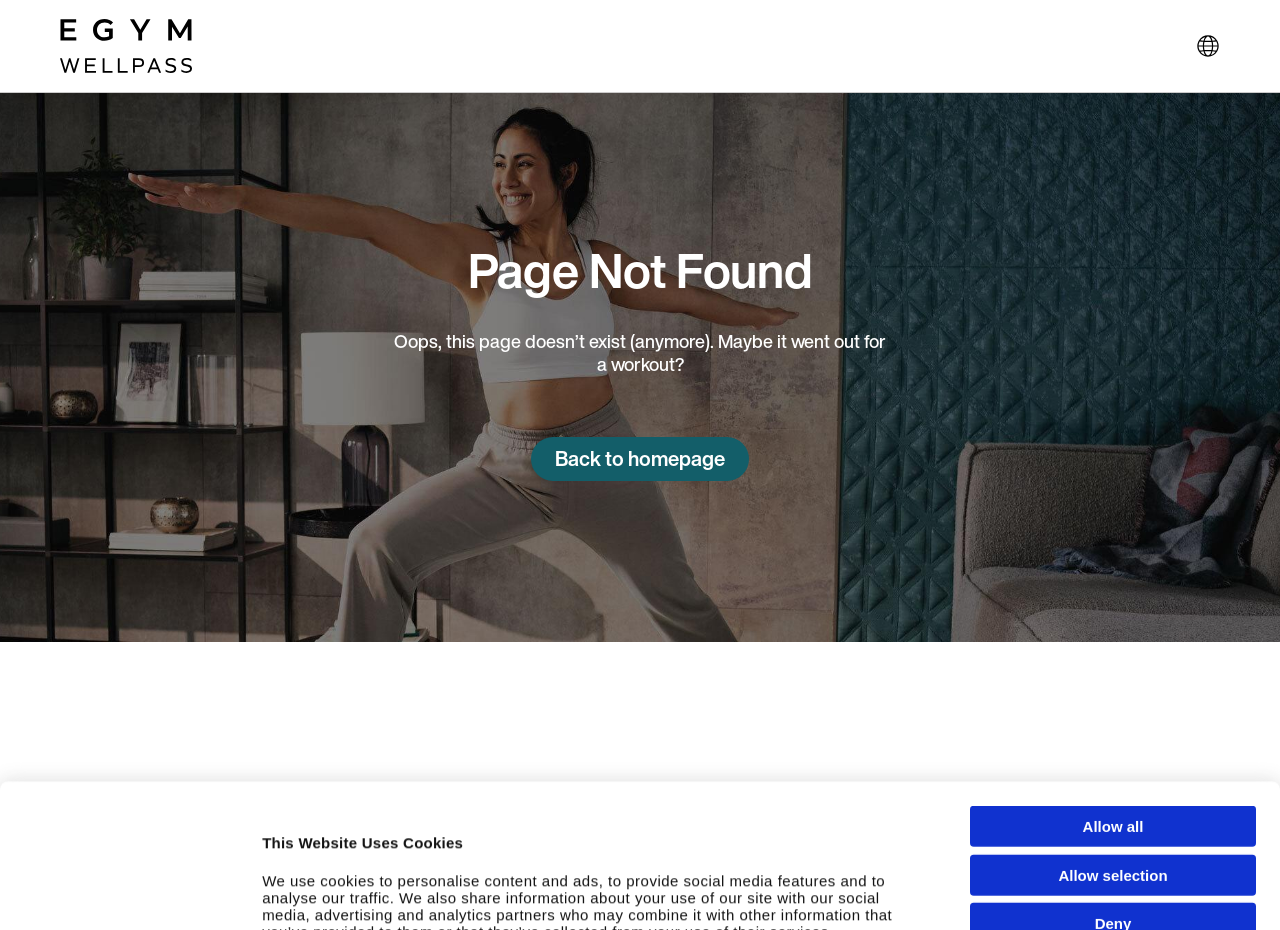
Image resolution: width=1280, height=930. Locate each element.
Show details (1069, 894)
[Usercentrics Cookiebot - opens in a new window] (129, 895)
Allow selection (1112, 740)
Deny (1113, 788)
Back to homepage (640, 458)
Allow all (1113, 691)
